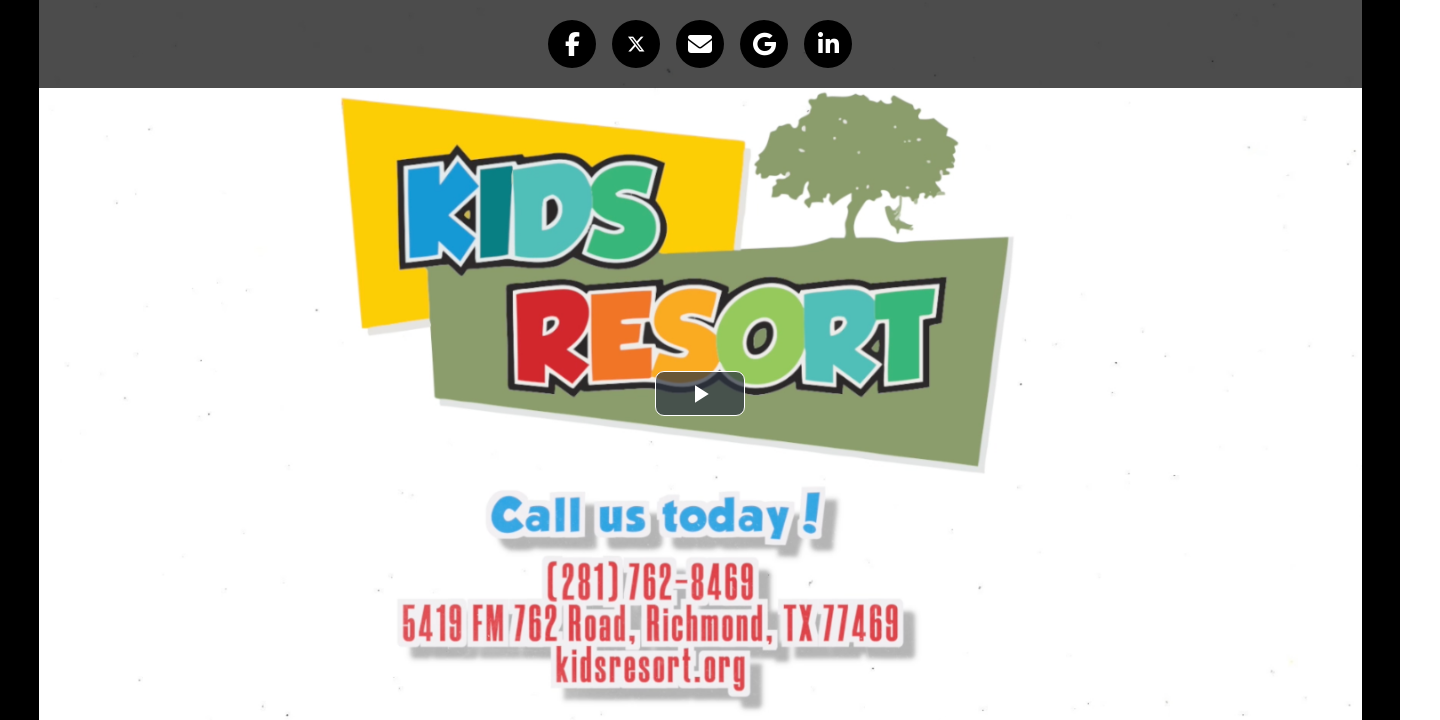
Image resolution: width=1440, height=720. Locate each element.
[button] (572, 44)
